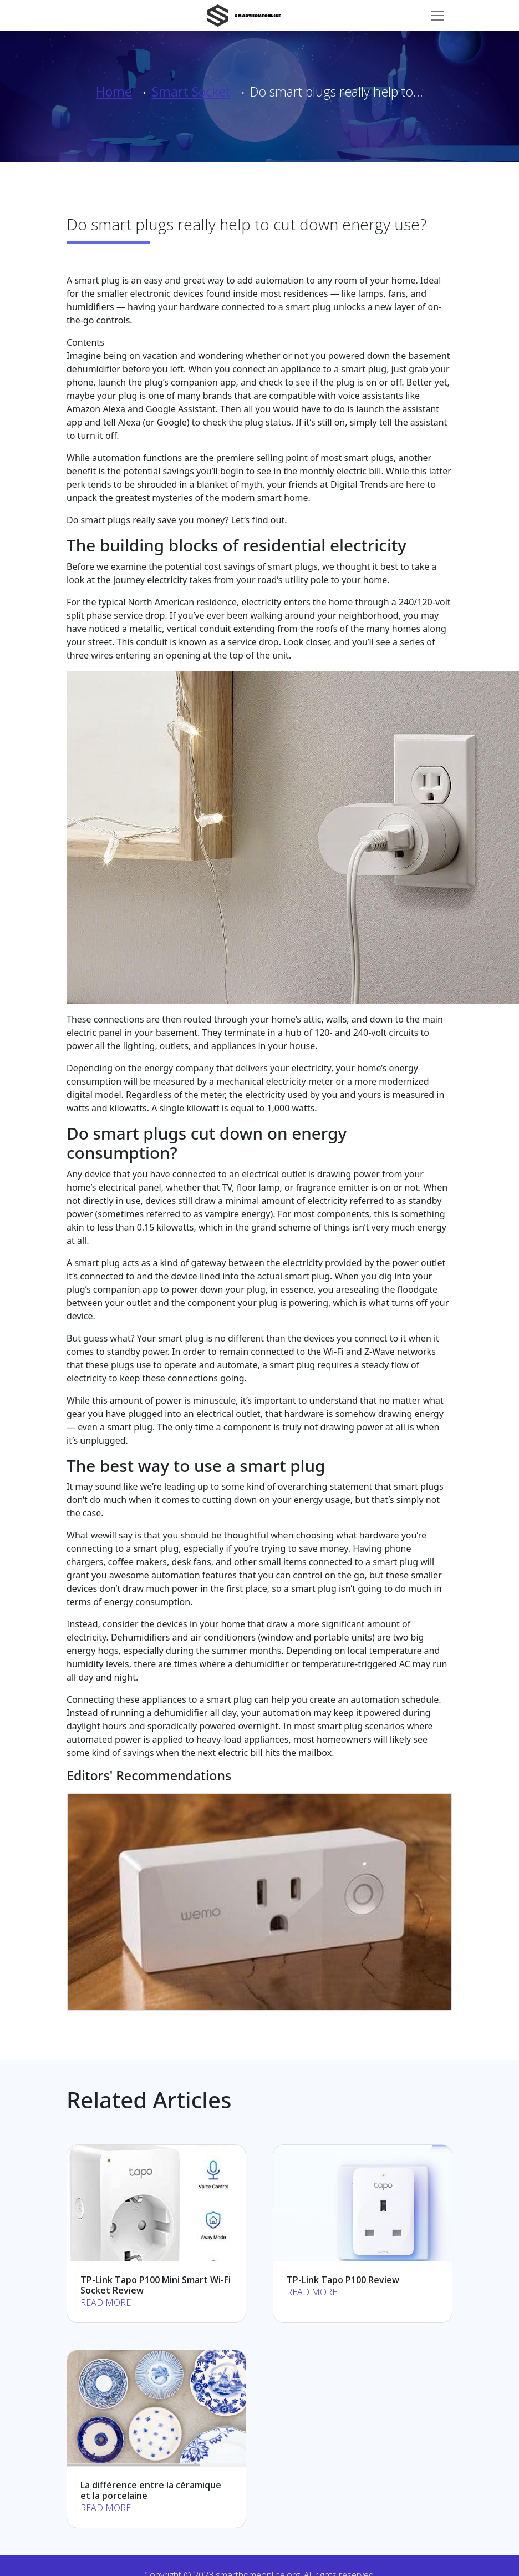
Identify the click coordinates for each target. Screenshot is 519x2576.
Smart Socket (191, 91)
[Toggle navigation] (437, 15)
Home (114, 91)
